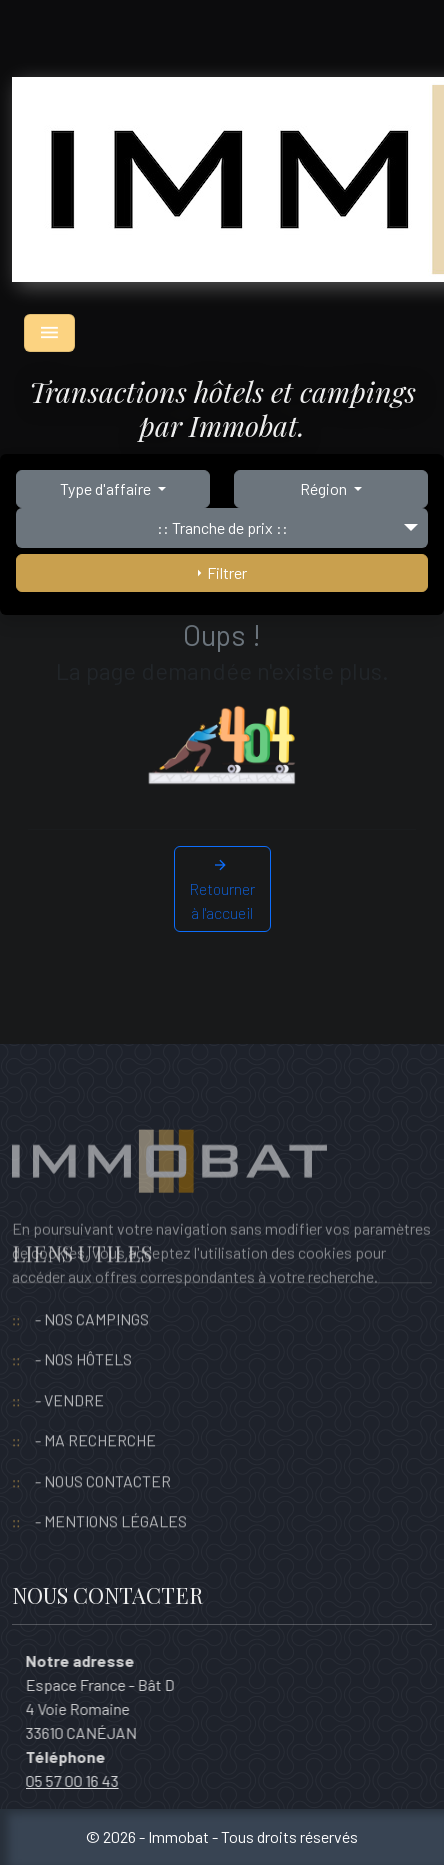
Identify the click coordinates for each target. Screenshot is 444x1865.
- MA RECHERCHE (95, 1408)
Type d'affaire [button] (107, 488)
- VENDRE (69, 1368)
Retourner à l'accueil (222, 888)
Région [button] (325, 488)
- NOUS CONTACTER (103, 1449)
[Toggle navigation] (49, 333)
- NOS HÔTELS (83, 1327)
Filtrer (222, 572)
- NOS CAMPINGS (92, 1287)
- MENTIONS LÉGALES (111, 1489)
